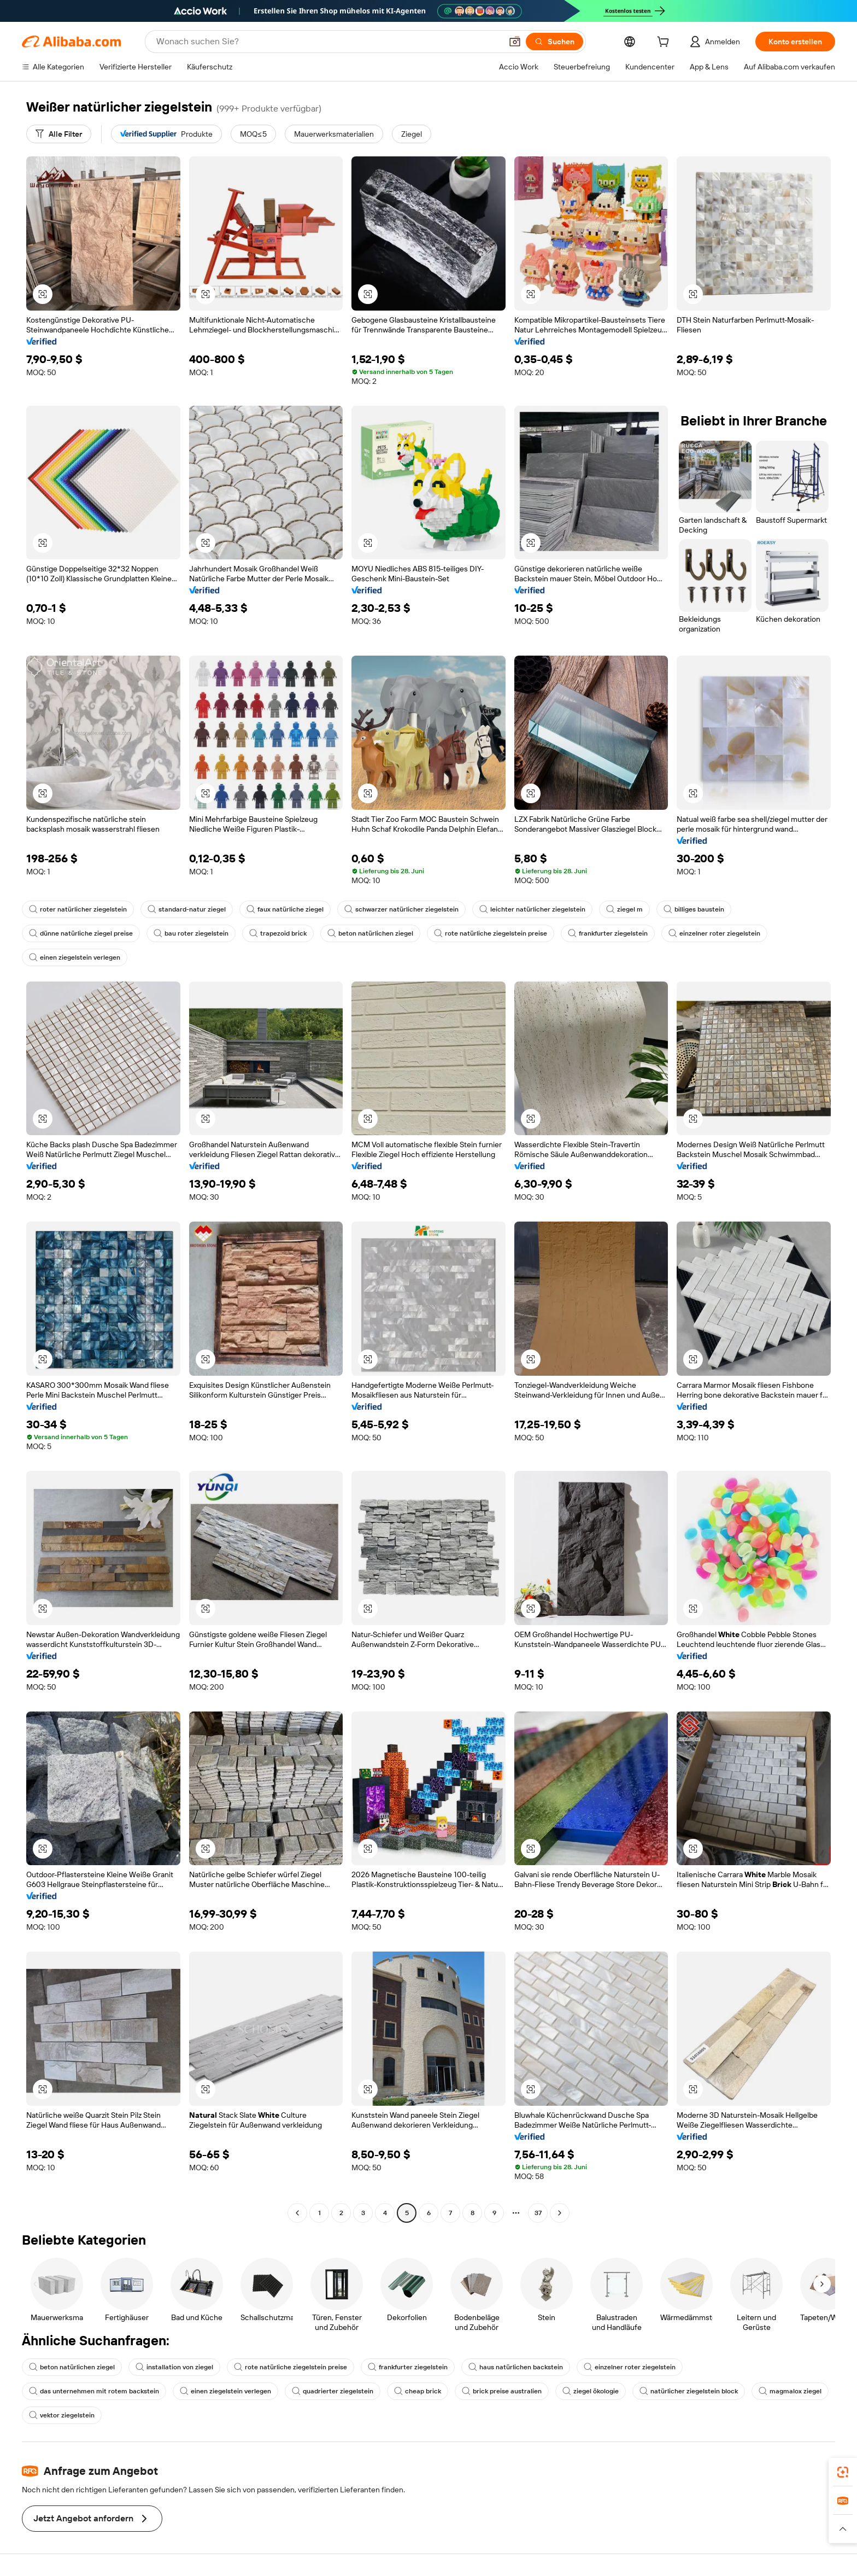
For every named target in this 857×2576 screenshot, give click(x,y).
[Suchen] (554, 41)
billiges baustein (694, 909)
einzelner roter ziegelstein (714, 933)
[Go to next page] (560, 2213)
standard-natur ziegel (187, 909)
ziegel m (624, 909)
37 (538, 2213)
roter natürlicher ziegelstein (78, 909)
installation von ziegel (174, 2367)
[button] (514, 41)
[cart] (665, 43)
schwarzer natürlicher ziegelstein (401, 909)
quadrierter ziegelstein (332, 2391)
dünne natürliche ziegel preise (81, 933)
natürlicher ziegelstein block (688, 2391)
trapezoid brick (278, 933)
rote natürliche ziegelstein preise (490, 933)
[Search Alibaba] (328, 42)
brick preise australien (502, 2391)
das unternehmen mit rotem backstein (94, 2391)
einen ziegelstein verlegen (74, 957)
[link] (843, 2472)
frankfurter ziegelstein (608, 933)
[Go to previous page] (297, 2213)
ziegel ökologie (590, 2391)
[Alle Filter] (58, 134)
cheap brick (417, 2391)
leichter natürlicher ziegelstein (532, 909)
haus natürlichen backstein (515, 2367)
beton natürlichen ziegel (370, 933)
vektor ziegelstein (62, 2415)
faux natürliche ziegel (285, 909)
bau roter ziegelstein (191, 933)
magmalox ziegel (790, 2391)
